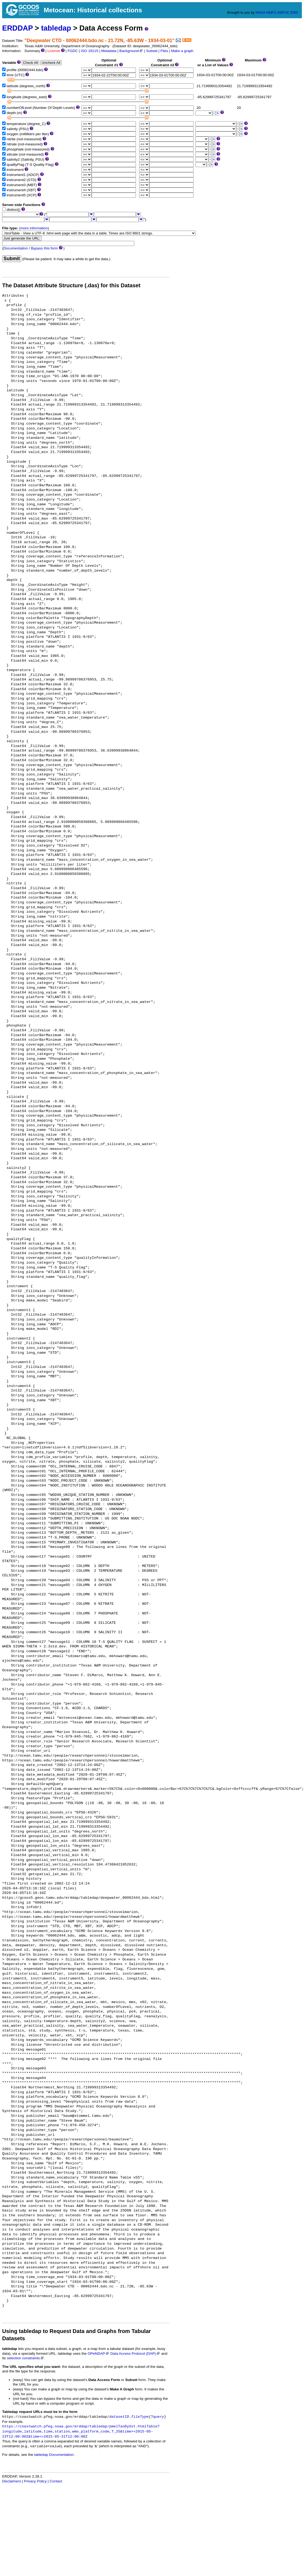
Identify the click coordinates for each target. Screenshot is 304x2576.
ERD (294, 12)
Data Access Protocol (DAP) (135, 2353)
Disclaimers (11, 2481)
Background (131, 51)
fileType (140, 2417)
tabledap (56, 28)
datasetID (119, 2417)
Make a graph (182, 51)
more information (34, 228)
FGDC (73, 51)
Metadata (109, 51)
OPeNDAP (98, 2353)
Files (164, 51)
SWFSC (283, 12)
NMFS (271, 12)
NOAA (260, 12)
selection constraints (25, 2358)
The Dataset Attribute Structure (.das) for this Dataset (71, 285)
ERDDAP (17, 28)
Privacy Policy (35, 2481)
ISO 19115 (89, 51)
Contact (56, 2481)
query (158, 2417)
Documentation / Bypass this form (30, 248)
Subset (151, 51)
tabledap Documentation (53, 2455)
